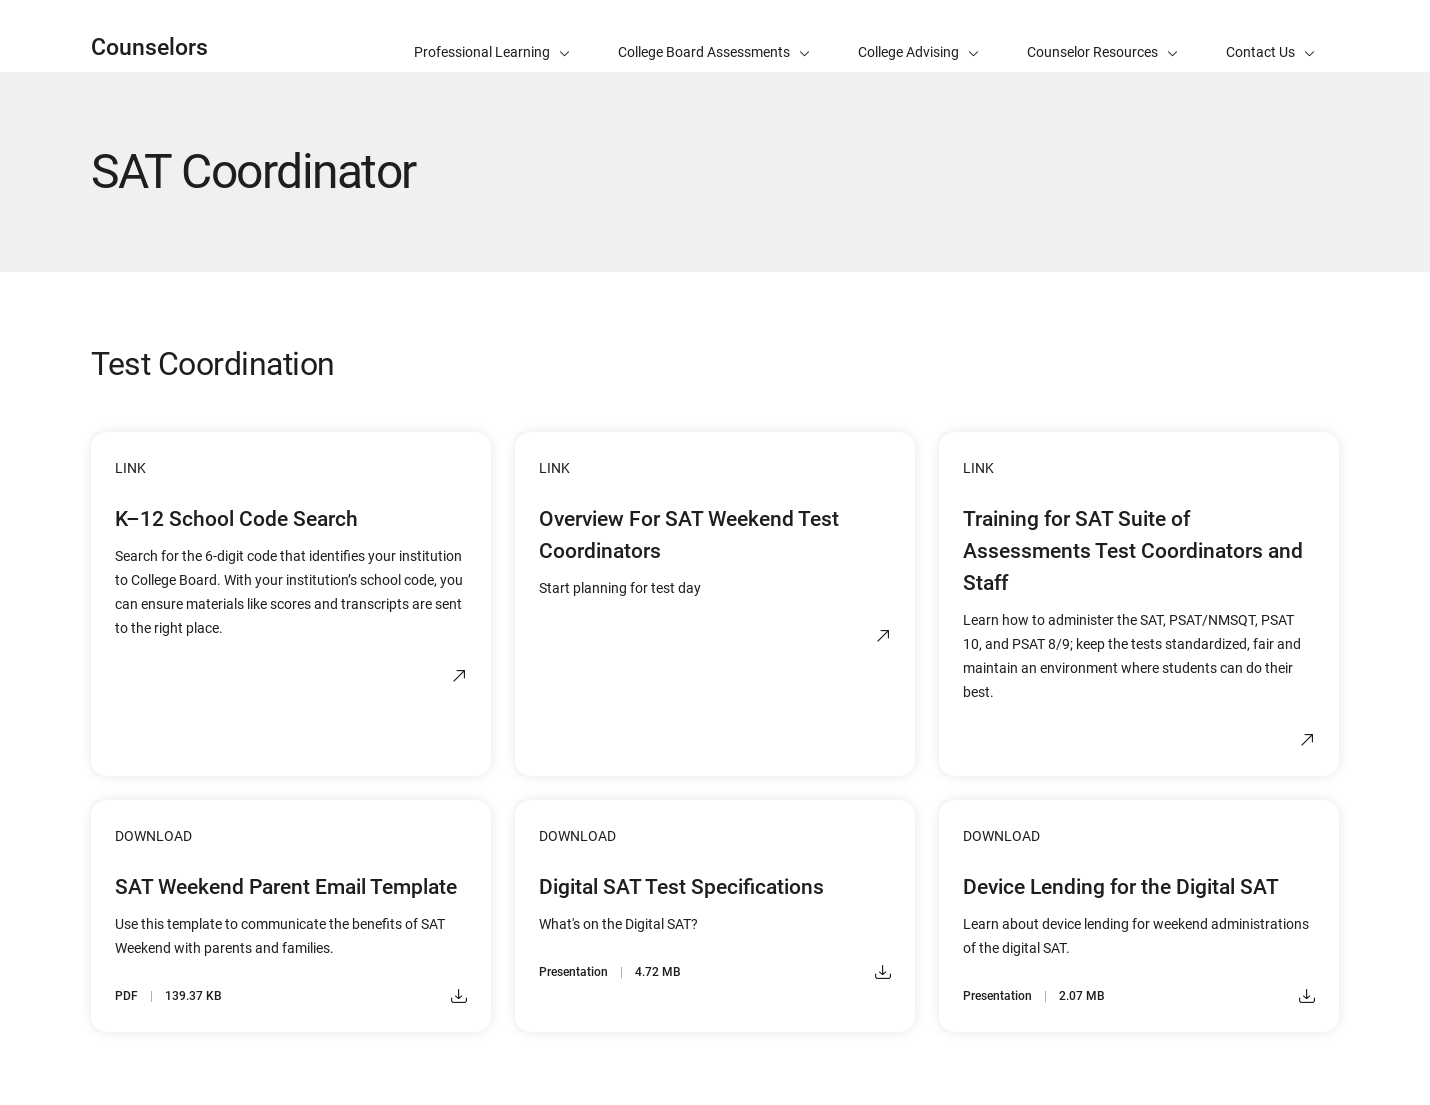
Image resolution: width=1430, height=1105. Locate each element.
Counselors (149, 47)
